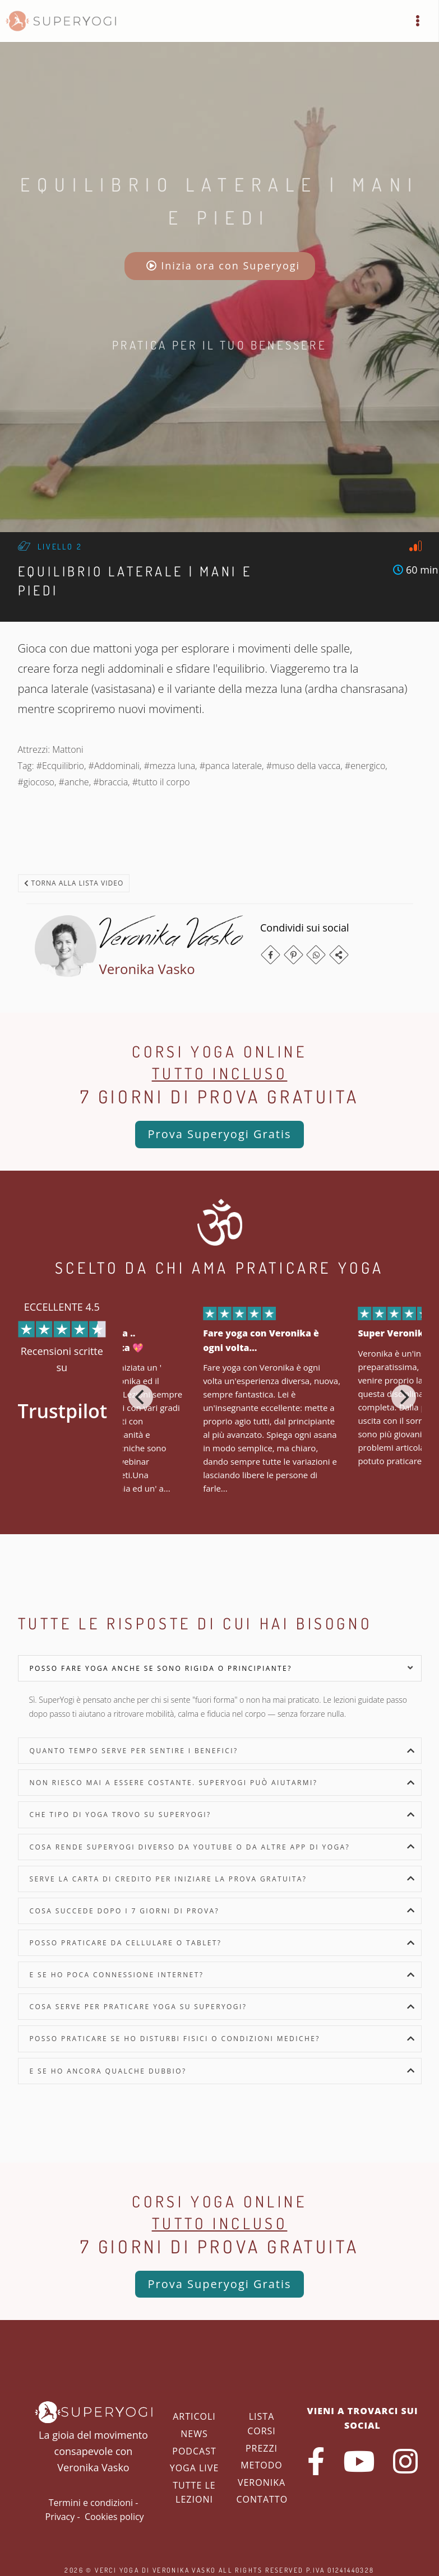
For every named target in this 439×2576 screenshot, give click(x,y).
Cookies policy (114, 2516)
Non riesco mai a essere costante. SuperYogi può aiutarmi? (174, 1782)
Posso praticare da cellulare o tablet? (126, 1943)
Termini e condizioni (91, 2502)
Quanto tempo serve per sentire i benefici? (134, 1750)
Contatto (262, 2499)
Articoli (194, 2416)
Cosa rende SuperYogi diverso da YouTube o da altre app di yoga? (190, 1847)
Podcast (194, 2451)
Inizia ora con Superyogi (223, 265)
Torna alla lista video (74, 883)
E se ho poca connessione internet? (117, 1974)
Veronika (261, 2482)
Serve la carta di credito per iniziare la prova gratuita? (168, 1879)
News (194, 2434)
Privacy (60, 2516)
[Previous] (140, 1397)
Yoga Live (194, 2468)
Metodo (262, 2465)
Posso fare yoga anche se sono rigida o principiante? (161, 1668)
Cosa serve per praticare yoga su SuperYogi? (138, 2006)
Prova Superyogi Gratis (219, 1134)
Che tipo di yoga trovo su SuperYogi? (120, 1814)
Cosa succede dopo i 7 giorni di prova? (125, 1911)
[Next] (403, 1397)
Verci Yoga (117, 2570)
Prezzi (262, 2448)
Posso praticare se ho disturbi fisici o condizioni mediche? (175, 2038)
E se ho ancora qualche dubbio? (108, 2071)
